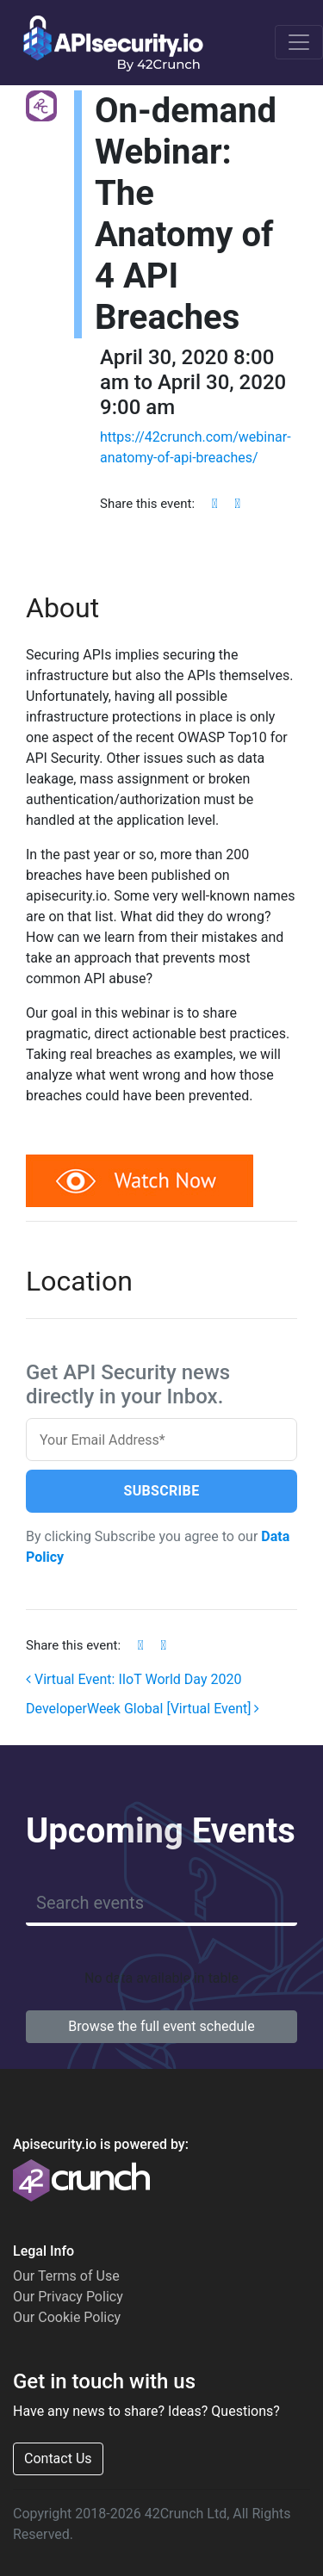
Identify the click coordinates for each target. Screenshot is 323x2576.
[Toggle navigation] (299, 42)
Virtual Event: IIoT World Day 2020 (133, 1679)
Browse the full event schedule (161, 2026)
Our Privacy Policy (68, 2296)
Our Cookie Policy (67, 2317)
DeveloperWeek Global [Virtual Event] (142, 1708)
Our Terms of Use (66, 2276)
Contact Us (58, 2458)
